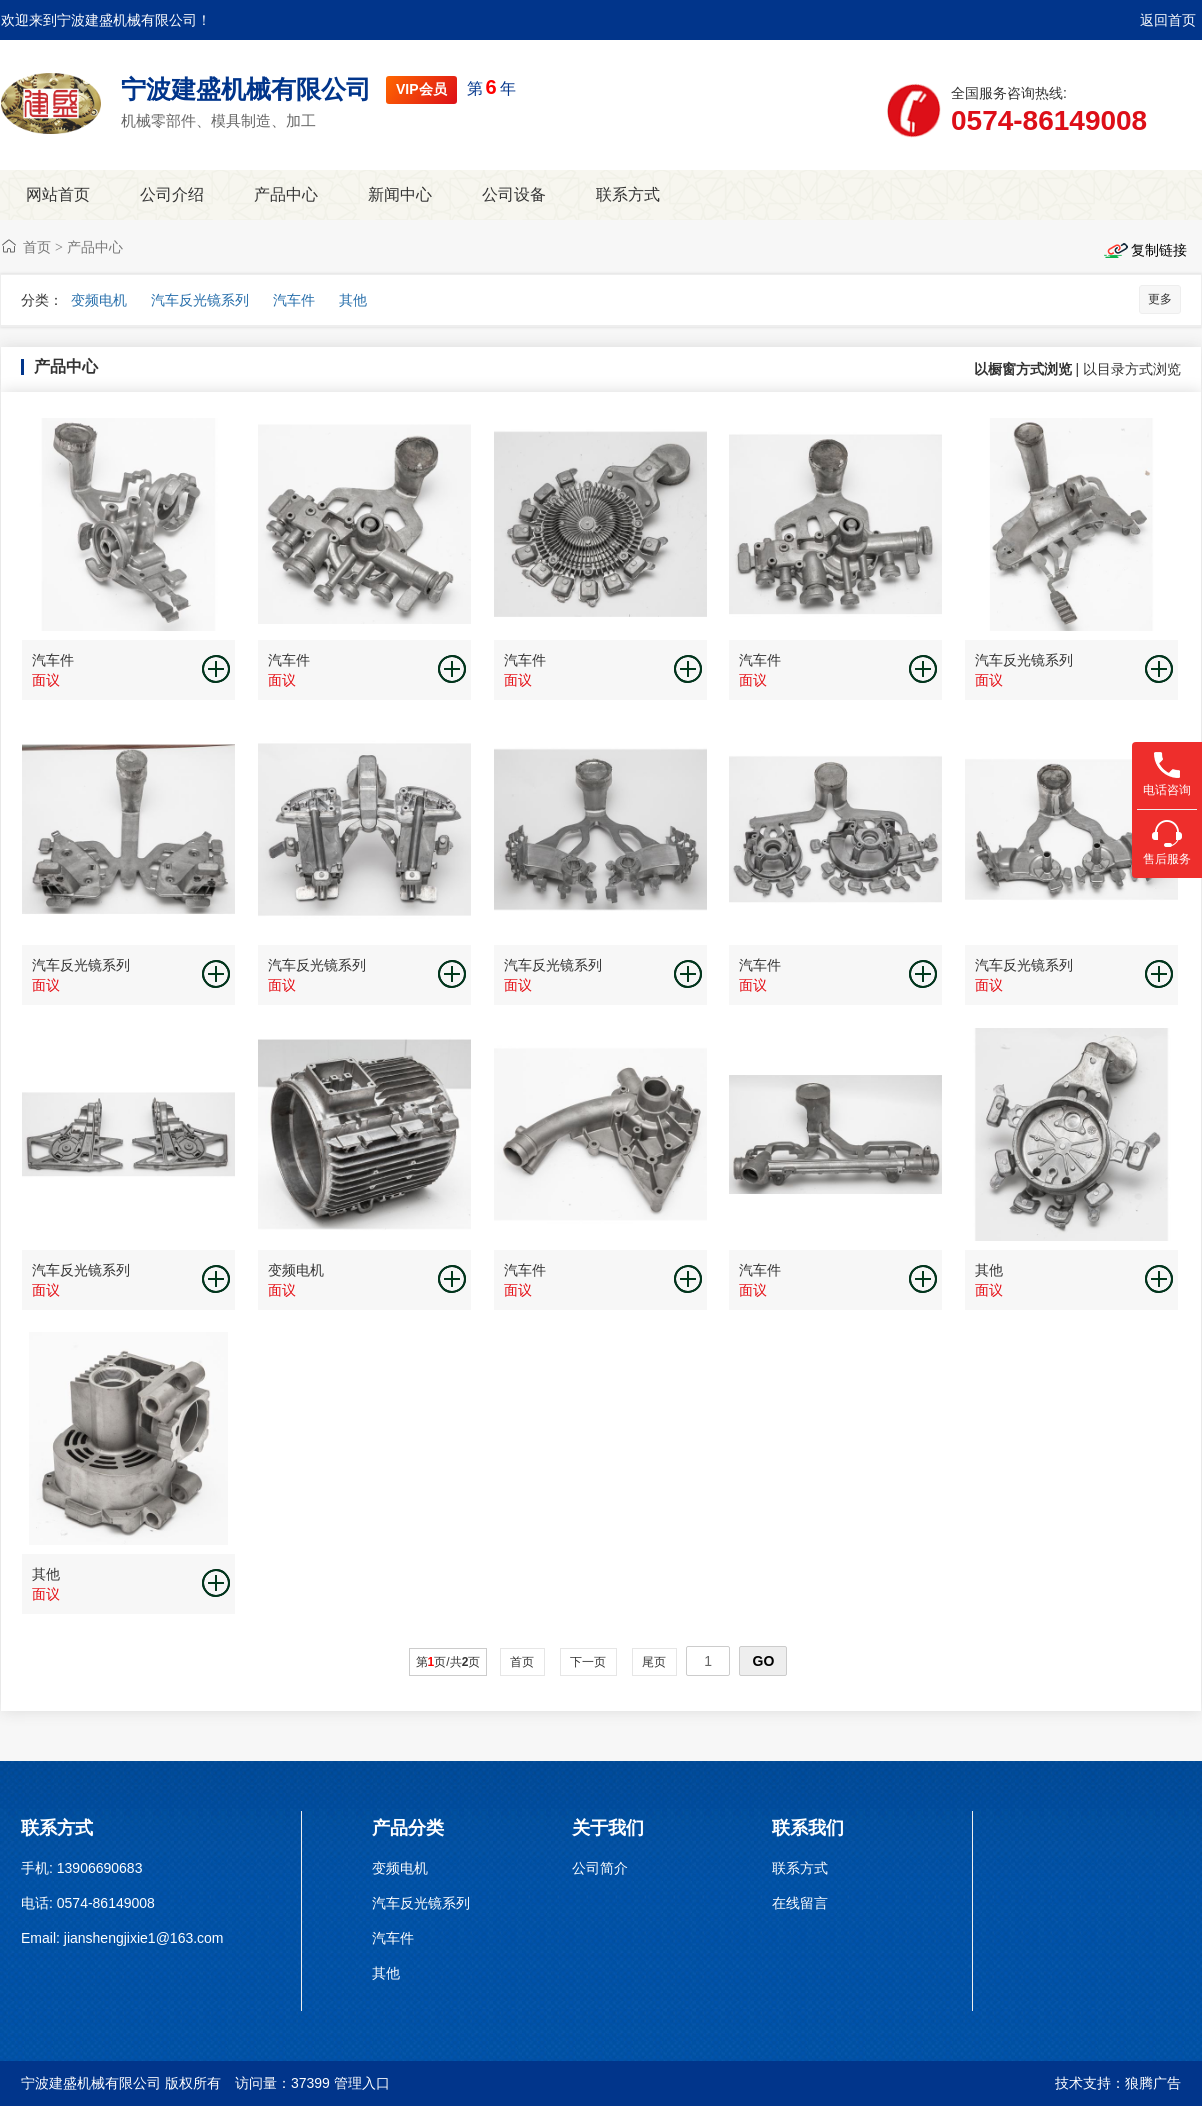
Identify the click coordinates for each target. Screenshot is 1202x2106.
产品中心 (286, 194)
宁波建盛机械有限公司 (246, 89)
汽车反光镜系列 (200, 300)
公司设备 (514, 194)
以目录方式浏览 (1132, 369)
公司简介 (600, 1868)
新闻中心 (400, 194)
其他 (353, 300)
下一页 (588, 1662)
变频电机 (99, 300)
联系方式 (628, 194)
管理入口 (362, 2083)
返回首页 (1168, 20)
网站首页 (58, 194)
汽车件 (294, 300)
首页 (37, 247)
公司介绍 (172, 194)
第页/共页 (448, 1662)
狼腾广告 (1153, 2083)
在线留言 (800, 1903)
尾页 (654, 1662)
